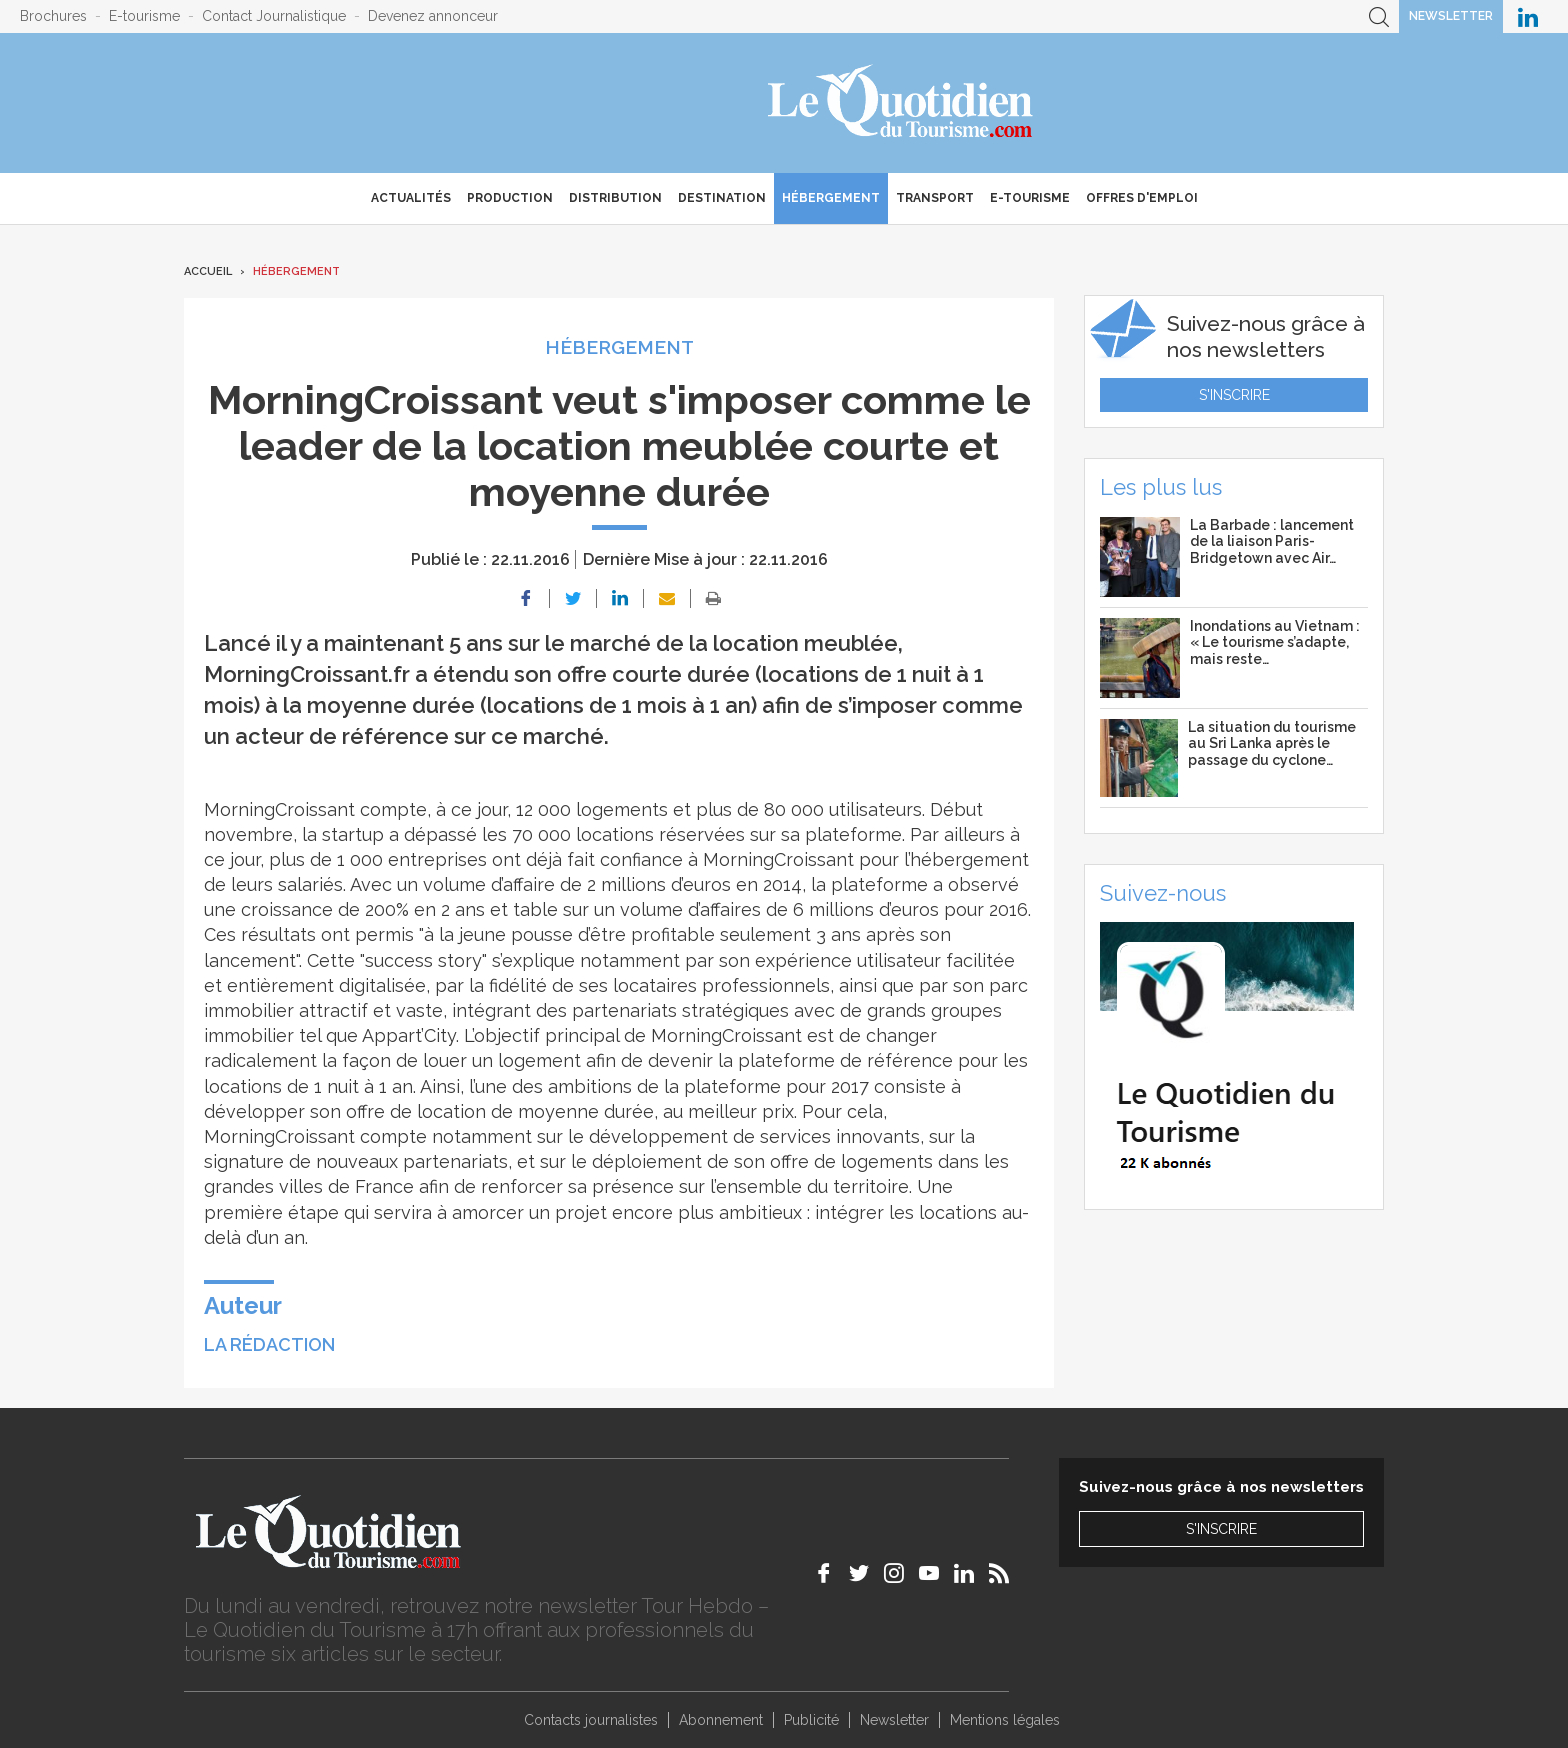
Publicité (811, 1720)
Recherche (1379, 16)
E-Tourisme (1030, 198)
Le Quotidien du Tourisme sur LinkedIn (1528, 16)
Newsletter (1451, 16)
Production (510, 198)
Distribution (615, 198)
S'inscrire (1234, 395)
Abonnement (721, 1720)
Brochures (53, 16)
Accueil (208, 271)
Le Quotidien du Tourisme (901, 103)
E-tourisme (144, 16)
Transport (935, 198)
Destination (722, 198)
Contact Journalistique (274, 16)
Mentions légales (1005, 1720)
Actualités (411, 198)
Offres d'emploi (1142, 198)
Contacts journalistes (591, 1720)
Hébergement (831, 198)
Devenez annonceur (433, 16)
